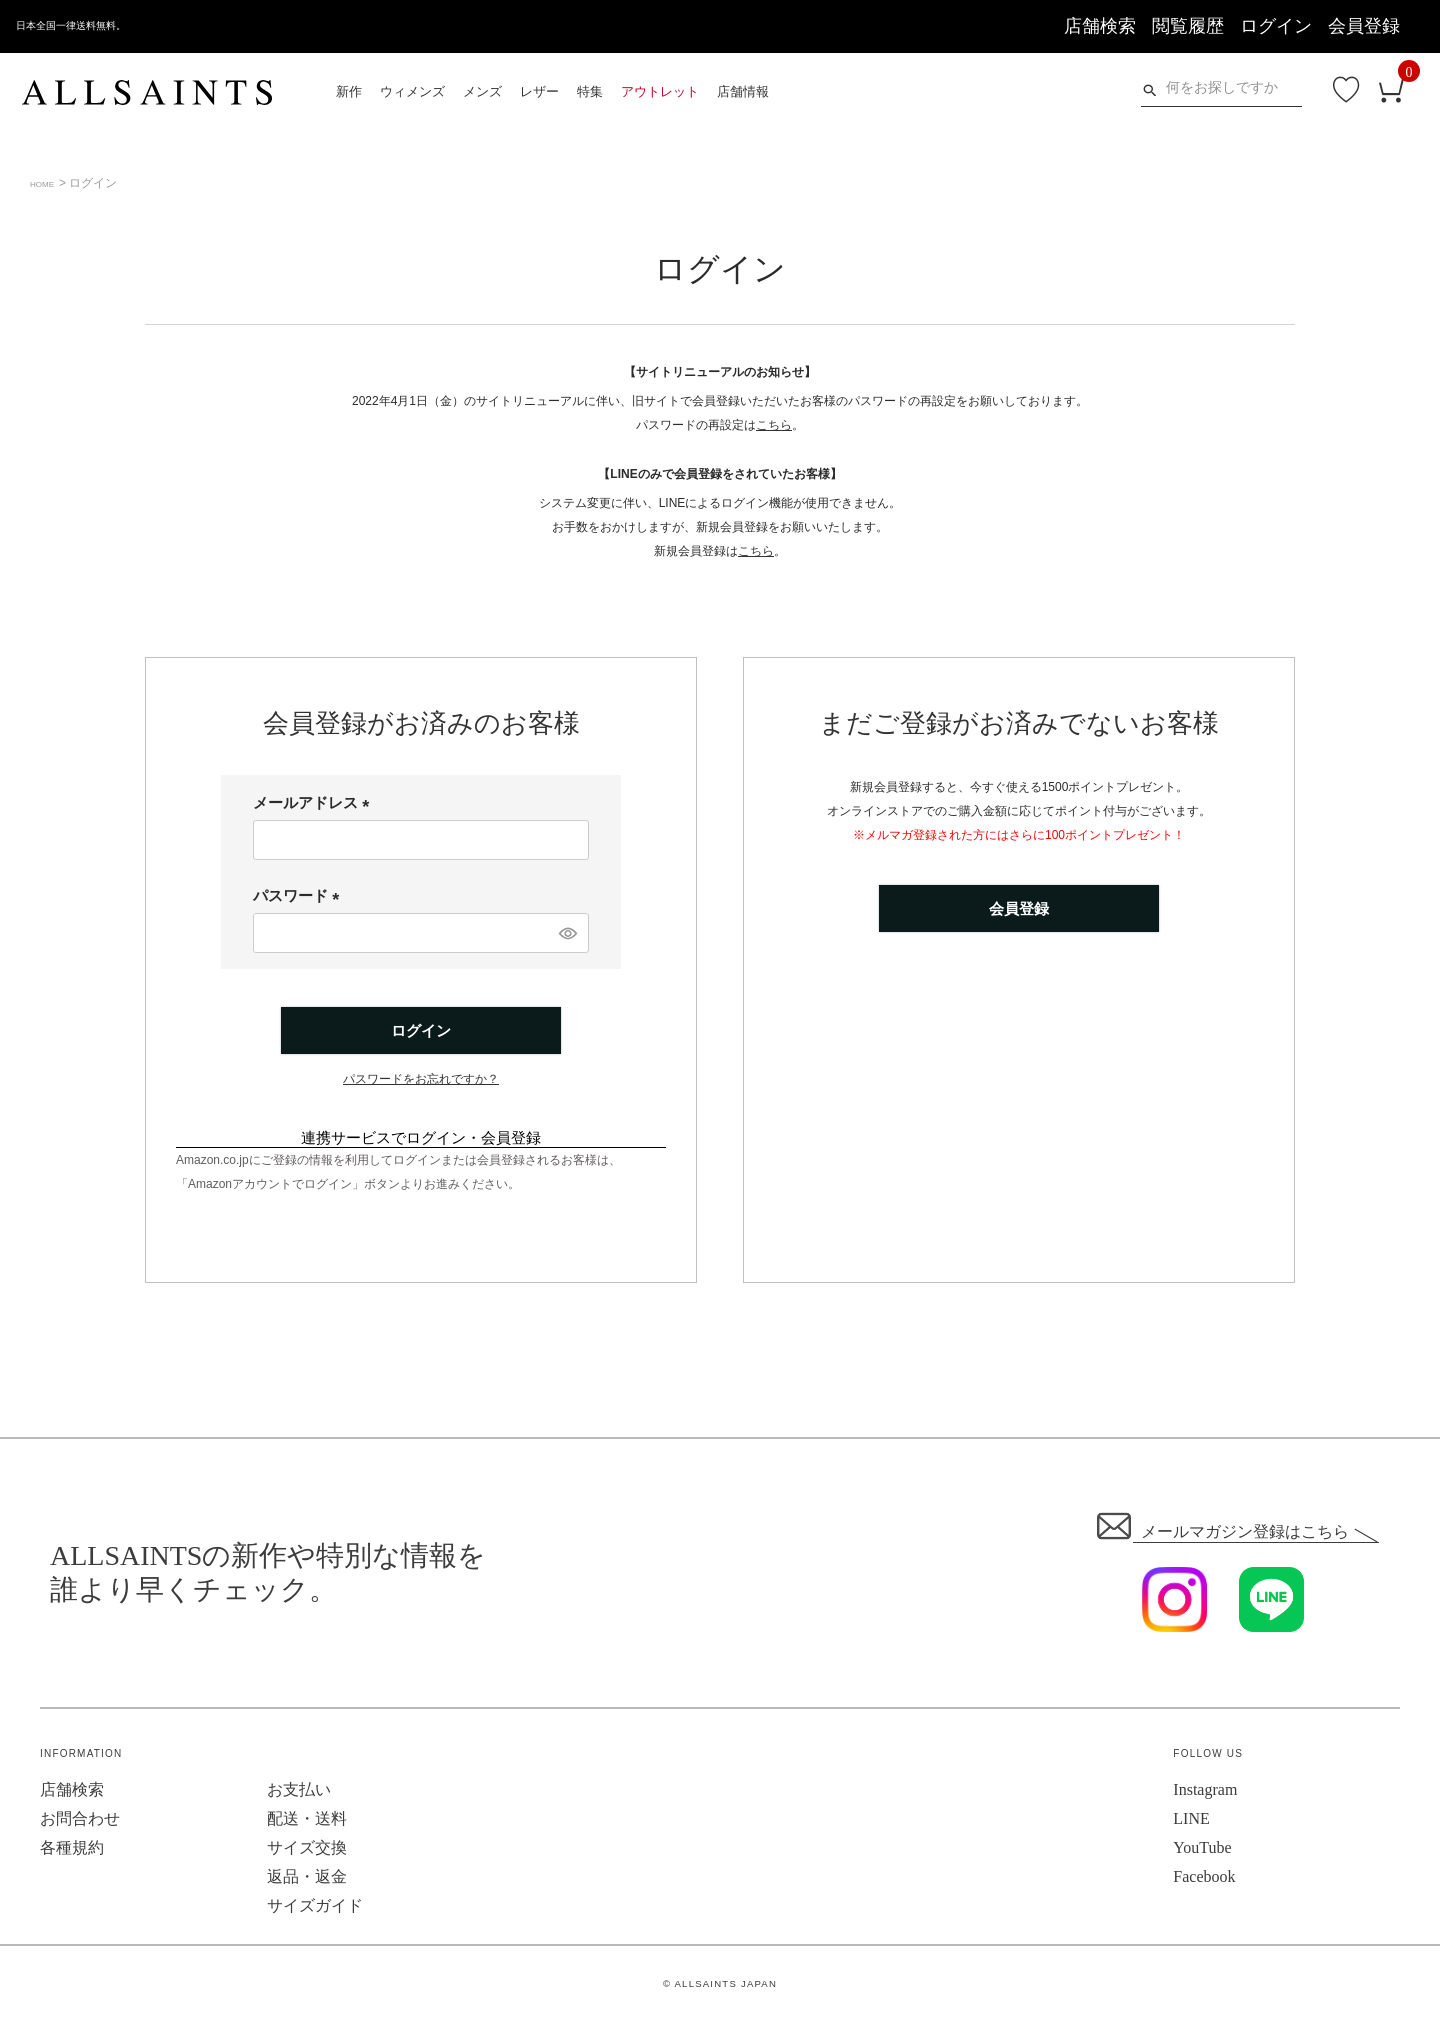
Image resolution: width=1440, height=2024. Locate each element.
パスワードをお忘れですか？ (421, 1082)
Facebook (1204, 1879)
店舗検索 (1100, 26)
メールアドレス (315, 802)
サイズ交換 (307, 1850)
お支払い (299, 1792)
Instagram (1205, 1792)
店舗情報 (743, 91)
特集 (590, 91)
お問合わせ (80, 1821)
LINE (1191, 1821)
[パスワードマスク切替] (566, 933)
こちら (774, 425)
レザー (539, 91)
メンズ (482, 91)
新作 (349, 91)
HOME (48, 183)
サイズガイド (315, 1908)
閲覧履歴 (1188, 26)
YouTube (1202, 1850)
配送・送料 (307, 1821)
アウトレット (660, 91)
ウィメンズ (412, 91)
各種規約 (72, 1850)
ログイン (1276, 26)
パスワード (300, 895)
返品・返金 (307, 1879)
